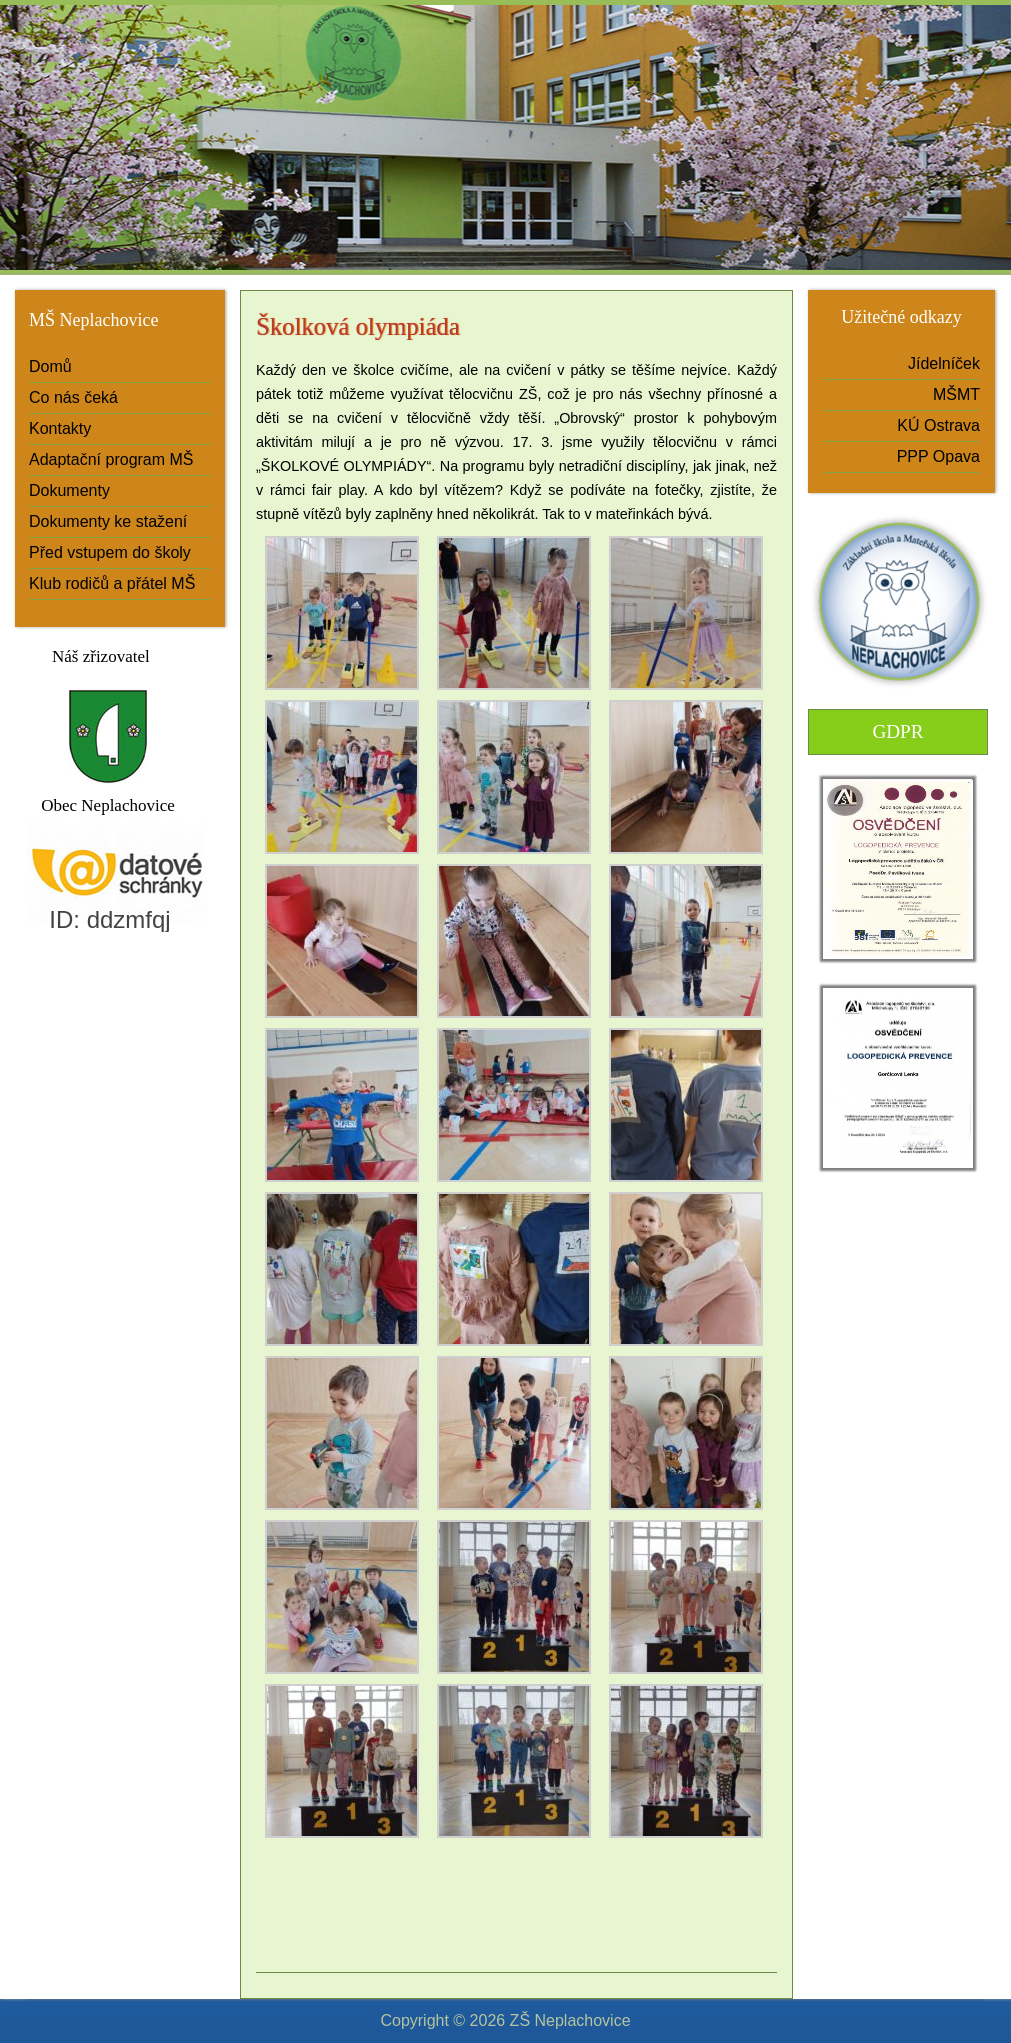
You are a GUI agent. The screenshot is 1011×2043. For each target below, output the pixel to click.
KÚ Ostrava (938, 425)
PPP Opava (938, 456)
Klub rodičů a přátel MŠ (112, 583)
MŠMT (956, 394)
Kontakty (60, 428)
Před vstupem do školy (110, 552)
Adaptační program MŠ (111, 459)
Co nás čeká (73, 397)
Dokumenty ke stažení (108, 521)
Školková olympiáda (358, 326)
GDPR (897, 731)
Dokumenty (69, 490)
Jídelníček (944, 363)
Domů (50, 366)
